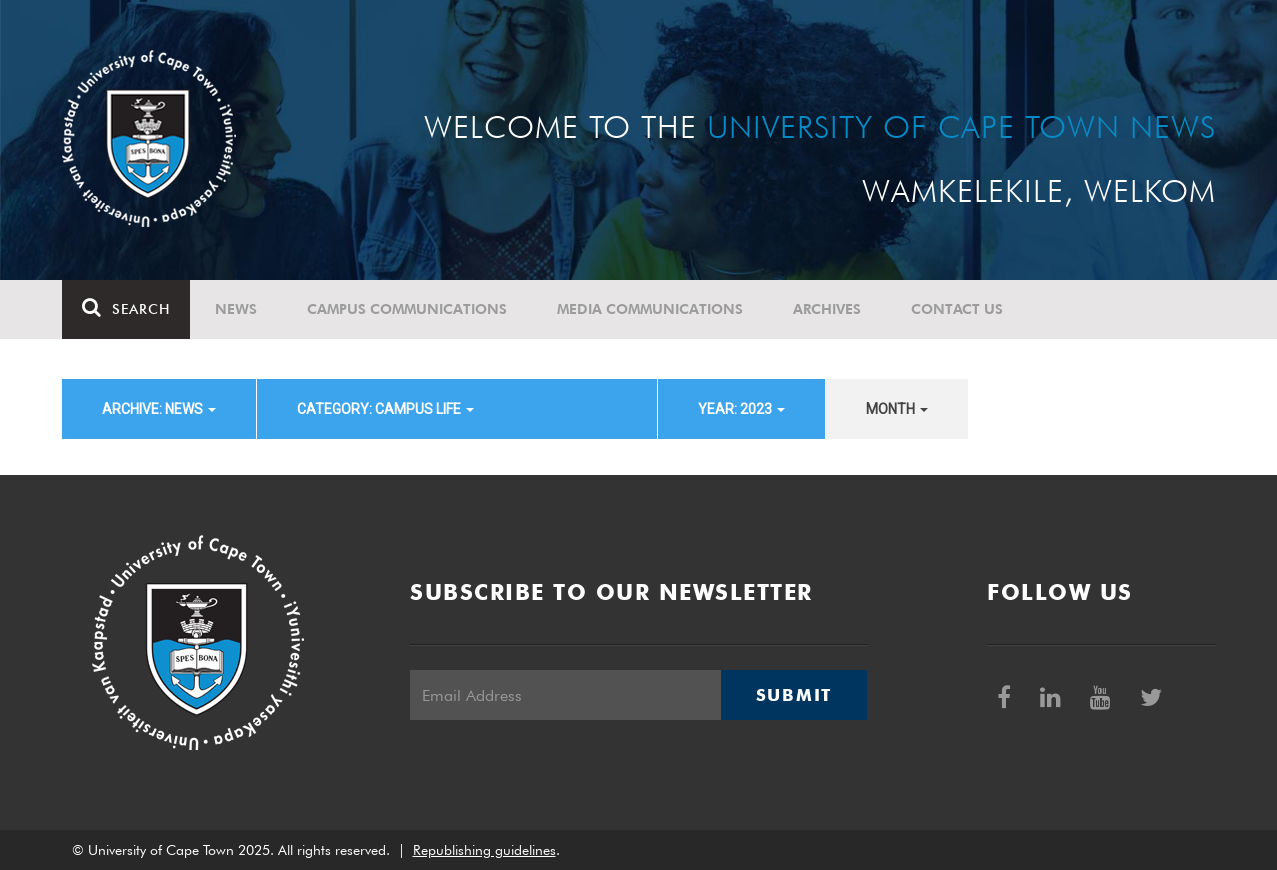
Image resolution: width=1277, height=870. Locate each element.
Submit (794, 695)
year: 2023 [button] (741, 409)
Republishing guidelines (484, 850)
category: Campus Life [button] (385, 409)
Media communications (650, 309)
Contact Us (957, 309)
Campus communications (407, 309)
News (236, 309)
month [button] (897, 409)
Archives (827, 309)
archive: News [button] (159, 409)
